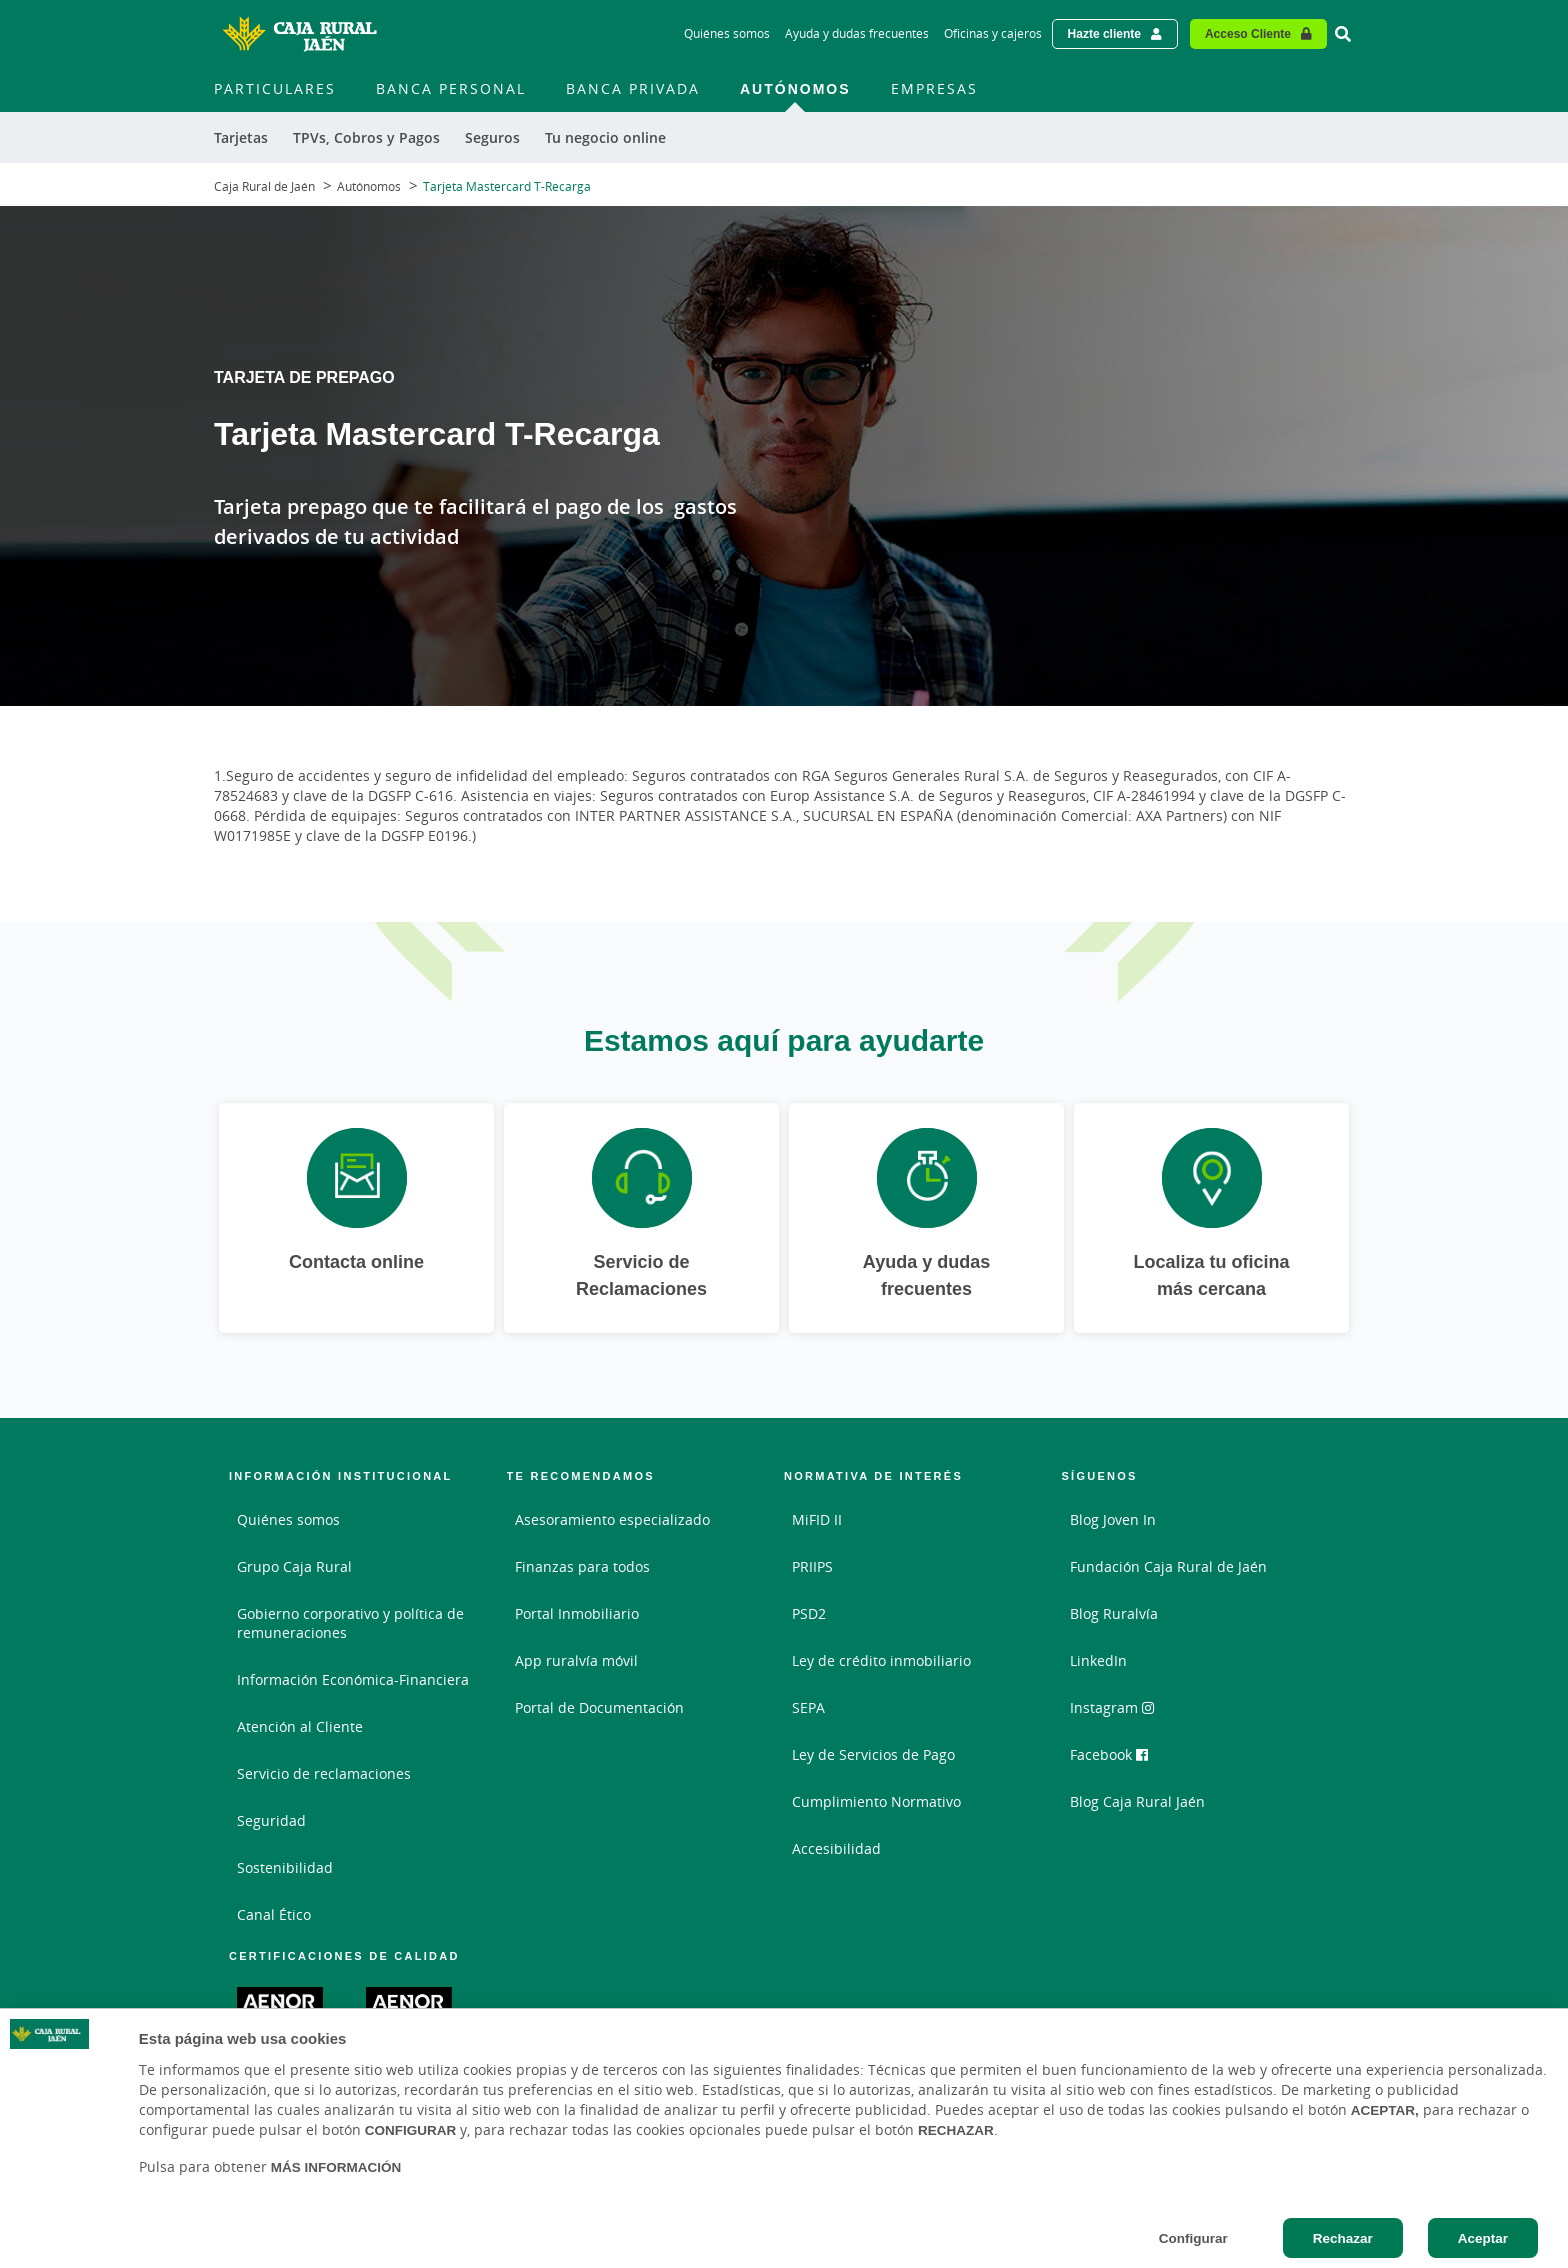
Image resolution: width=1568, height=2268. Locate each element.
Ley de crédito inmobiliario (881, 1660)
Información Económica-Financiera (353, 1679)
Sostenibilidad (285, 1867)
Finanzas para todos (582, 1566)
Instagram (1112, 1707)
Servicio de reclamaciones (324, 1773)
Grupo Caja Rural (294, 1566)
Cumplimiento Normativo (876, 1801)
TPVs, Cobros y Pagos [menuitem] (366, 137)
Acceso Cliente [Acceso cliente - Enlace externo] (1248, 33)
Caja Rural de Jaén (264, 186)
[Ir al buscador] (1343, 34)
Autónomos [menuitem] (795, 88)
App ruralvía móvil (576, 1660)
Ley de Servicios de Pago (873, 1754)
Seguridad (271, 1820)
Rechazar (1343, 2238)
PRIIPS (812, 1566)
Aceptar (1483, 2238)
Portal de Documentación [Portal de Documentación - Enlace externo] (599, 1707)
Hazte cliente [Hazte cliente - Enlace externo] (1104, 33)
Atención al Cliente (300, 1726)
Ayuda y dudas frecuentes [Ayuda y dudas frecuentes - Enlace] (857, 33)
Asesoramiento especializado (612, 1519)
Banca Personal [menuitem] (451, 88)
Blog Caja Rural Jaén (1137, 1801)
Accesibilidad (836, 1848)
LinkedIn (1098, 1660)
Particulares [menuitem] (275, 88)
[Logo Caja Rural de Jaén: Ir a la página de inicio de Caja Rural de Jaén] (299, 34)
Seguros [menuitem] (492, 137)
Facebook (1109, 1754)
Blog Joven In (1113, 1519)
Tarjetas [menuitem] (241, 137)
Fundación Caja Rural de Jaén (1168, 1566)
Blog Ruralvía (1114, 1613)
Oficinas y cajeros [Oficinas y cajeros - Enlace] (993, 33)
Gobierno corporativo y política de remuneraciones (350, 1623)
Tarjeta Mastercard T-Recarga (507, 186)
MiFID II (817, 1519)
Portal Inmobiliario (577, 1613)
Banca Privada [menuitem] (633, 88)
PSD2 (809, 1613)
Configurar (1193, 2238)
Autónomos (369, 186)
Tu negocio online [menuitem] (605, 137)
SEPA (808, 1707)
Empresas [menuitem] (934, 88)
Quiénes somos (288, 1519)
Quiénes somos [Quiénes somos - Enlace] (727, 33)
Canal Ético (274, 1914)
